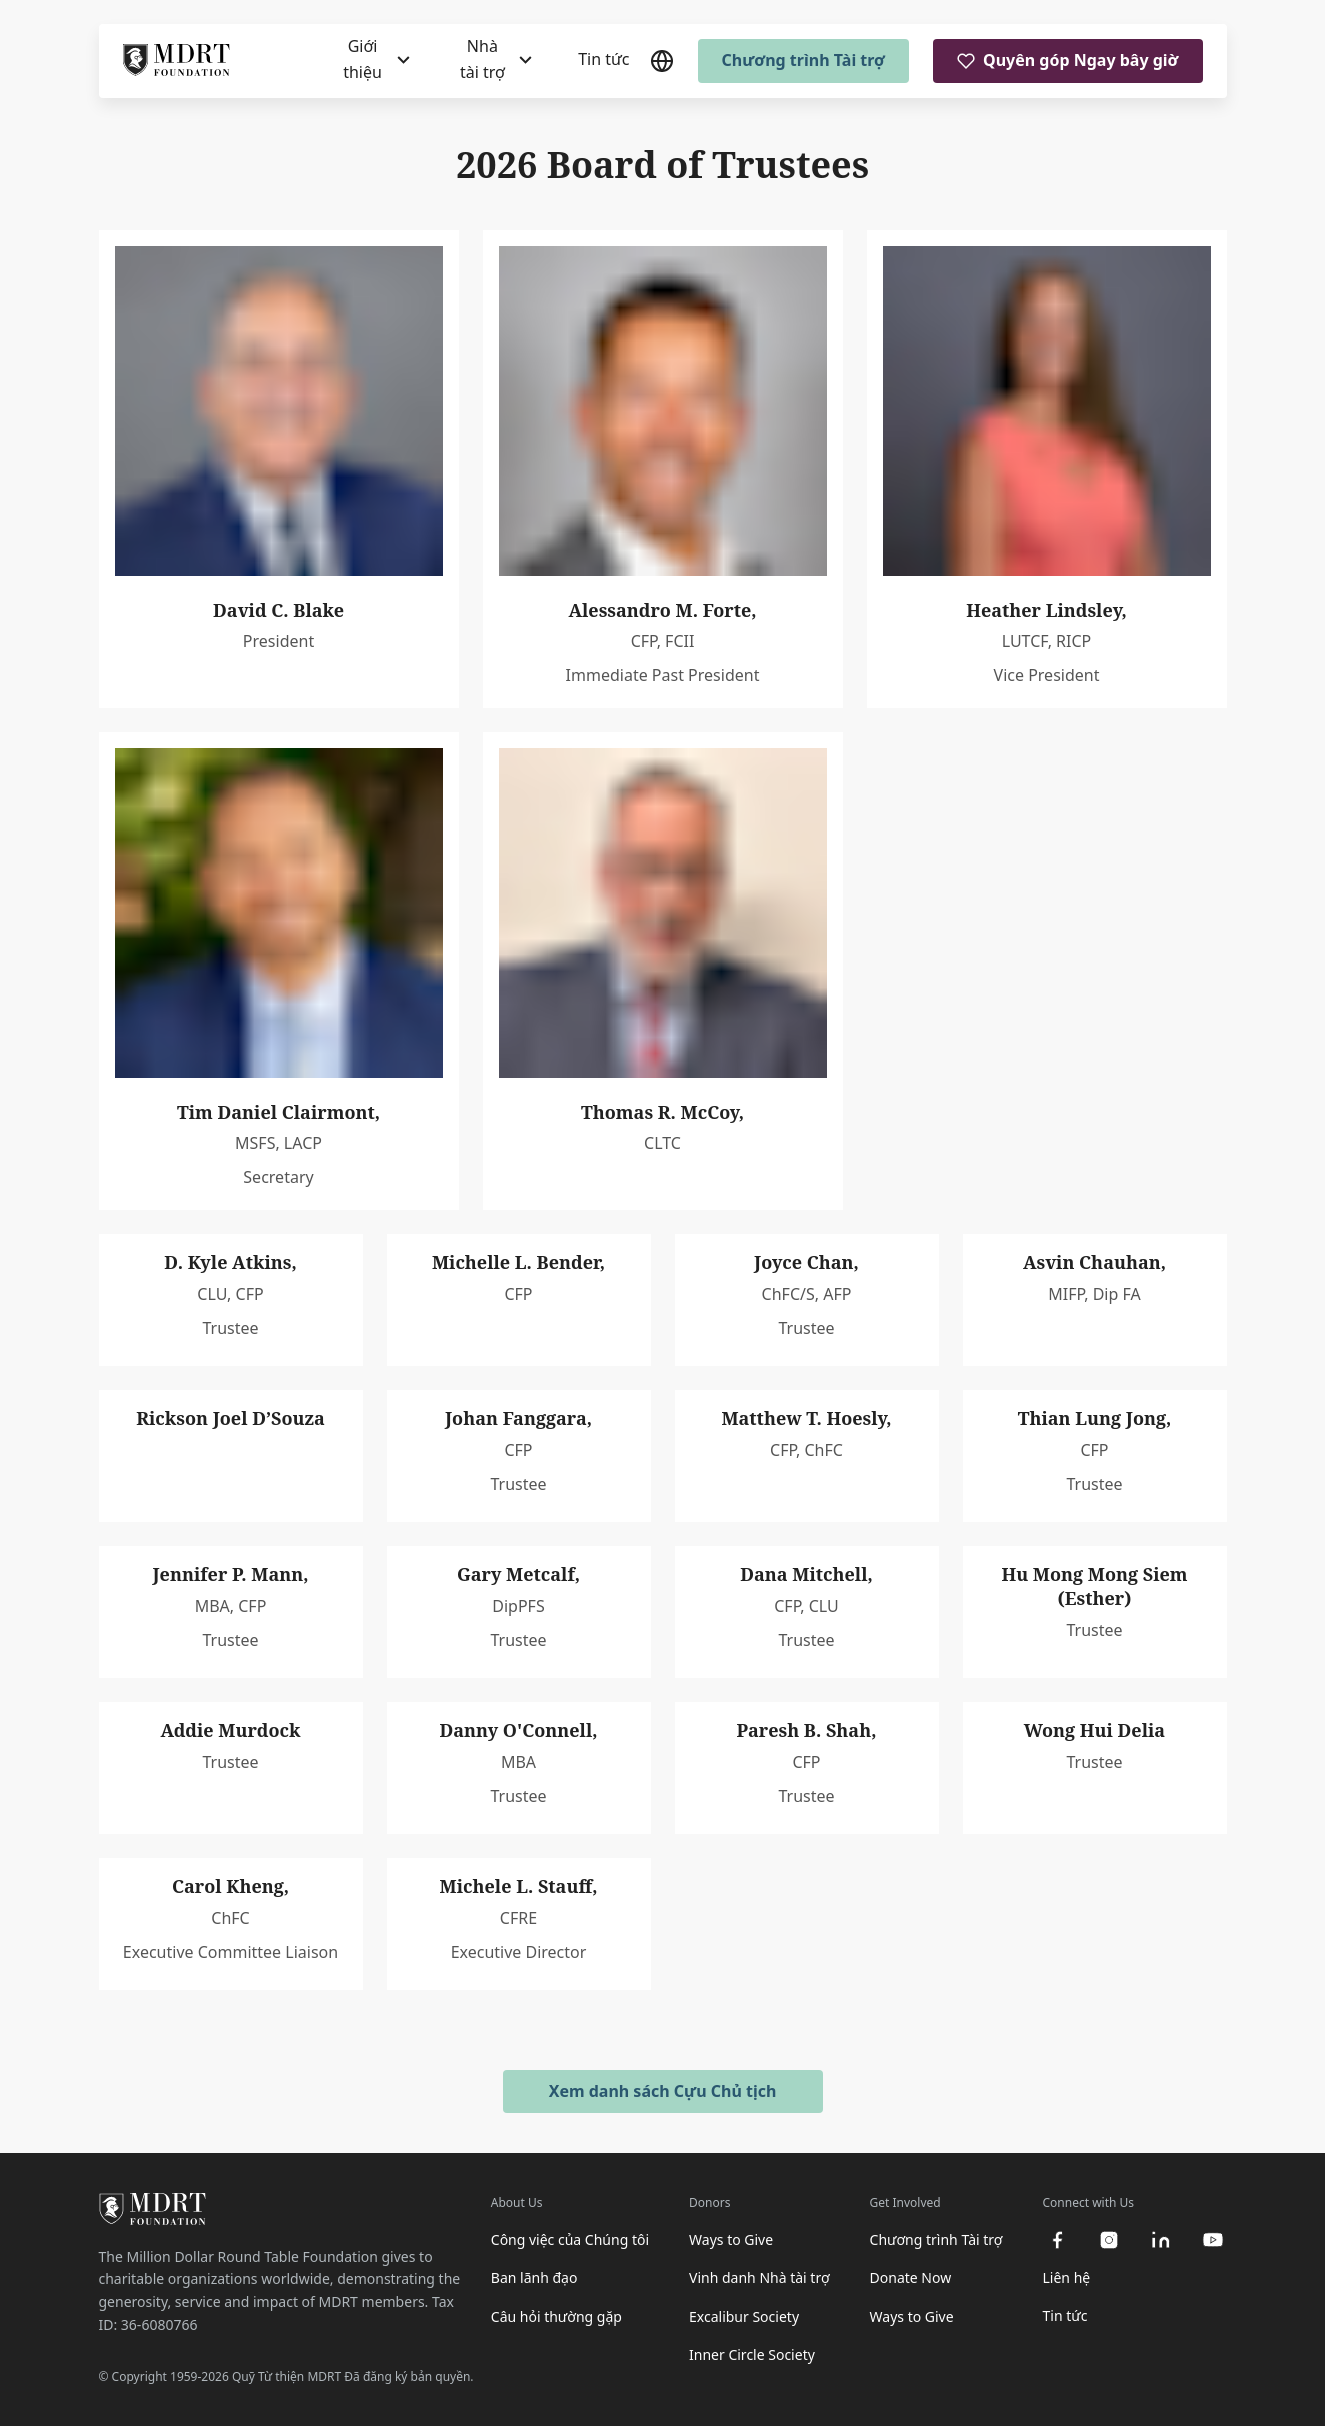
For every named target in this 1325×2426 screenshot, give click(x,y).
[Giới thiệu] (374, 60)
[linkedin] (1161, 2240)
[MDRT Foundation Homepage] (176, 61)
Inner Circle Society (752, 2354)
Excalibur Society (744, 2316)
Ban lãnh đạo (534, 2277)
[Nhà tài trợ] (494, 60)
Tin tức (603, 59)
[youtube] (1213, 2240)
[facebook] (1057, 2240)
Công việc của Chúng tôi (570, 2239)
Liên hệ (1067, 2277)
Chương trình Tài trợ (804, 60)
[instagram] (1109, 2240)
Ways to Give (731, 2239)
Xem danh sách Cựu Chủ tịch (663, 2091)
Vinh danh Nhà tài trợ (759, 2277)
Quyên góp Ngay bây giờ (1067, 60)
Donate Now (911, 2277)
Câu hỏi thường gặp (556, 2316)
